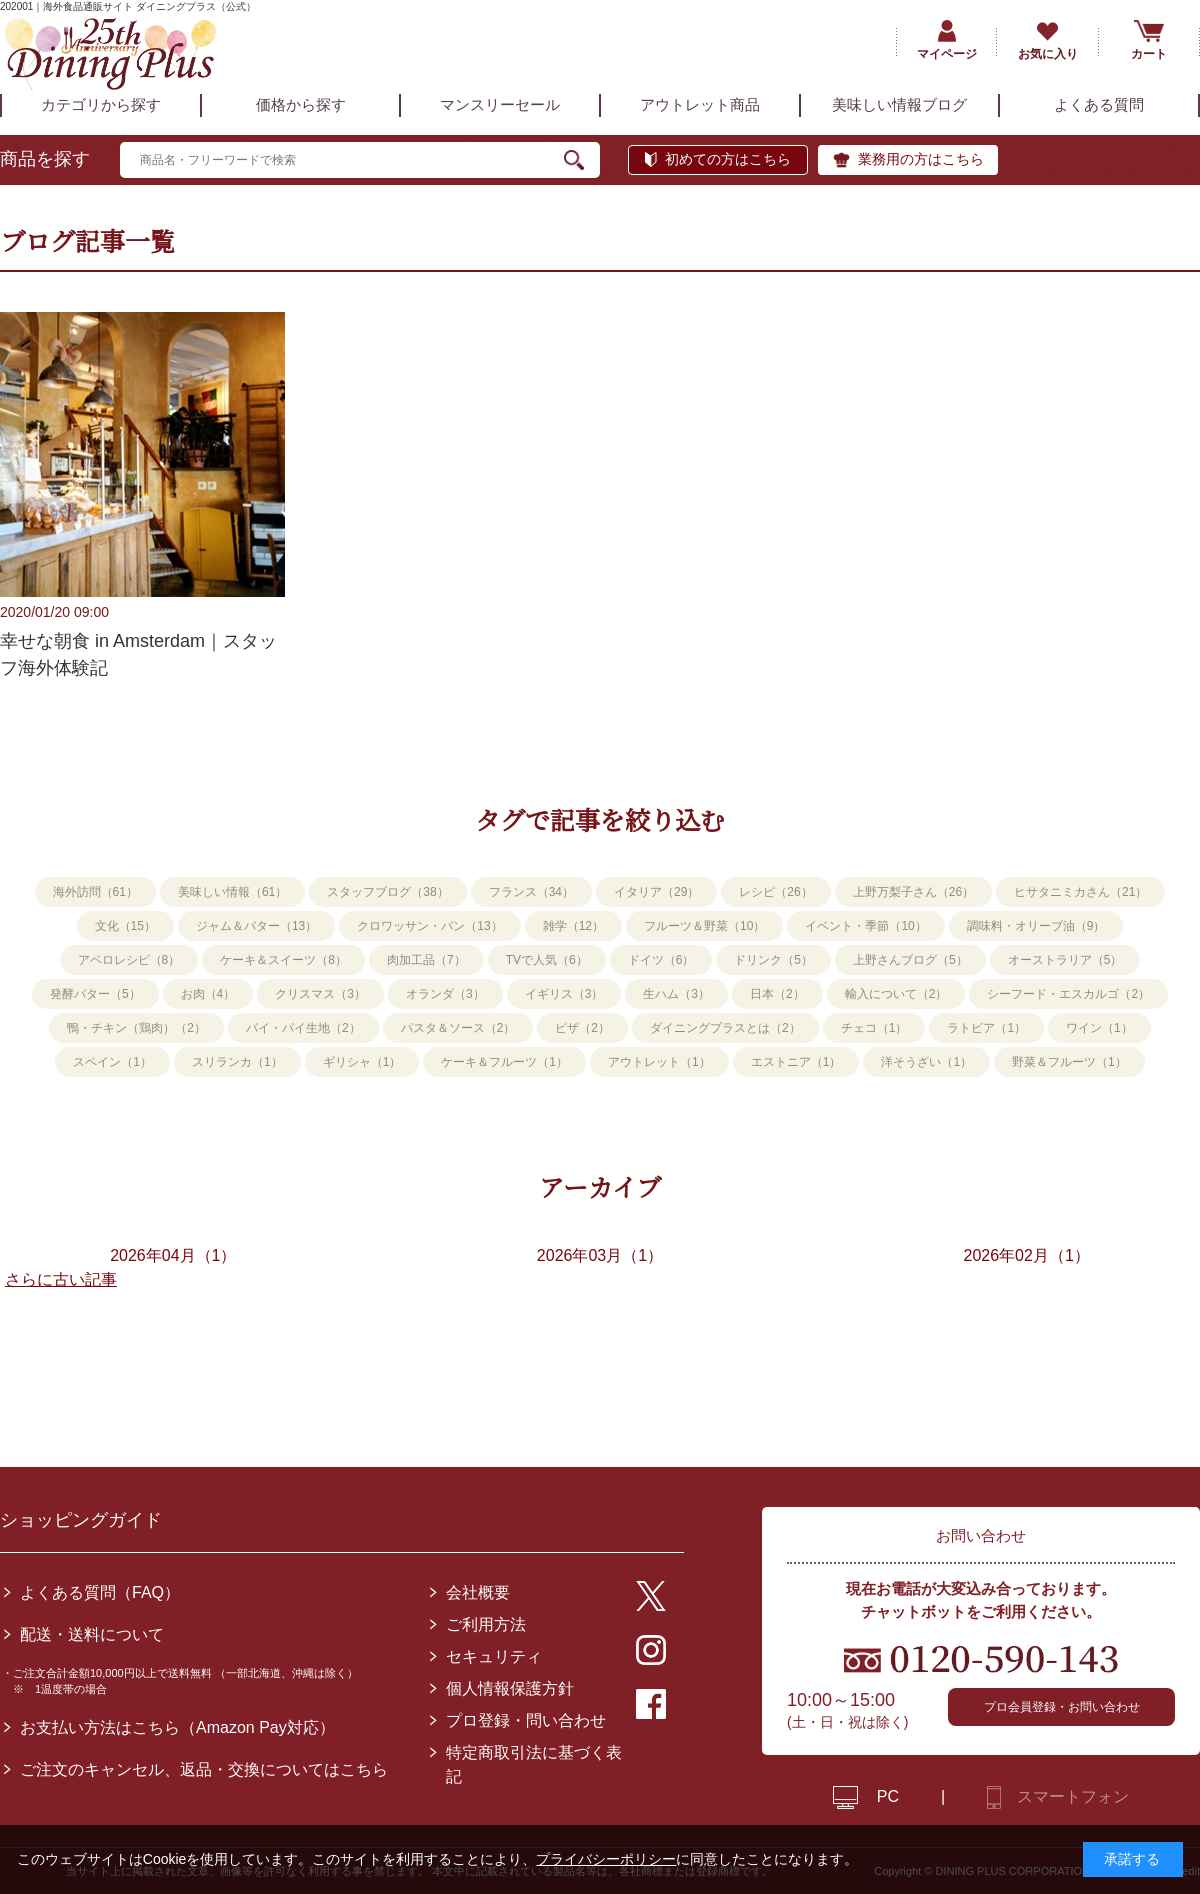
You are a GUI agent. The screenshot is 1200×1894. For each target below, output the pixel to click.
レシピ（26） (775, 892)
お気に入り (1048, 54)
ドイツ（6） (661, 960)
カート (1149, 54)
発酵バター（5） (95, 994)
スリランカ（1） (237, 1062)
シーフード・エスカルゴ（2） (1068, 994)
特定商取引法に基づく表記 (534, 1764)
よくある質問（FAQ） (100, 1592)
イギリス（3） (564, 994)
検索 (582, 160)
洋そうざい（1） (926, 1062)
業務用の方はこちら (921, 159)
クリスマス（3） (320, 994)
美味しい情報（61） (232, 892)
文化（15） (125, 926)
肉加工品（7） (426, 960)
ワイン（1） (1099, 1028)
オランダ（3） (445, 994)
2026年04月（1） (173, 1255)
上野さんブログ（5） (910, 960)
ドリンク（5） (773, 960)
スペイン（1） (112, 1062)
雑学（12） (573, 926)
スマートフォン (1073, 1796)
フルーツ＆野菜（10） (704, 926)
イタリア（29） (656, 892)
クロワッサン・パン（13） (429, 926)
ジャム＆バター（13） (256, 926)
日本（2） (777, 994)
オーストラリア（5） (1065, 960)
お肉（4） (208, 994)
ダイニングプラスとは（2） (725, 1028)
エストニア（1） (796, 1062)
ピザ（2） (582, 1028)
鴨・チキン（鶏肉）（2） (136, 1028)
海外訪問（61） (95, 892)
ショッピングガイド (81, 1520)
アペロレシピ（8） (129, 960)
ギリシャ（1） (362, 1062)
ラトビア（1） (986, 1028)
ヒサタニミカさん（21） (1080, 892)
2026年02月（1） (1027, 1255)
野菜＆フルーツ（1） (1069, 1062)
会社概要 (478, 1592)
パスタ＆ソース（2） (458, 1028)
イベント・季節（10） (865, 926)
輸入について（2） (896, 994)
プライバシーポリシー (606, 1859)
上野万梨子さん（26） (913, 892)
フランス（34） (531, 892)
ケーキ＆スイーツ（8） (283, 960)
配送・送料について (92, 1634)
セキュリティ (494, 1656)
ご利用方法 (486, 1624)
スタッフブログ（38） (387, 892)
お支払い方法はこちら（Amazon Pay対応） (177, 1727)
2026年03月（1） (600, 1255)
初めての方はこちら (728, 159)
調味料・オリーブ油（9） (1036, 926)
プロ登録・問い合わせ (526, 1720)
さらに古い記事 (61, 1279)
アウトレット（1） (659, 1062)
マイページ (947, 54)
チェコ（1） (874, 1028)
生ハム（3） (676, 994)
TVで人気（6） (547, 960)
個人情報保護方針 (510, 1688)
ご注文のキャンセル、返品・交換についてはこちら (204, 1769)
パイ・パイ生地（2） (303, 1028)
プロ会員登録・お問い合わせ (1062, 1707)
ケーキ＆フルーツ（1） (504, 1062)
